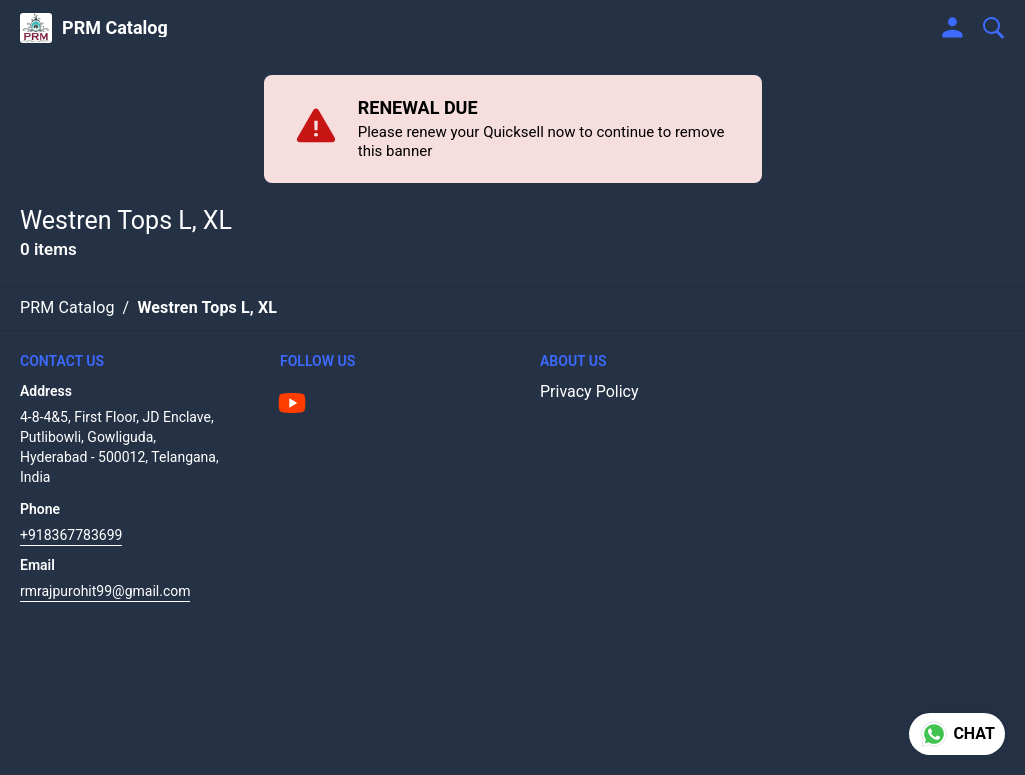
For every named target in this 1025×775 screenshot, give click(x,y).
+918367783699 (71, 535)
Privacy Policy (589, 391)
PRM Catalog (115, 28)
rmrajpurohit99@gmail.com (105, 591)
